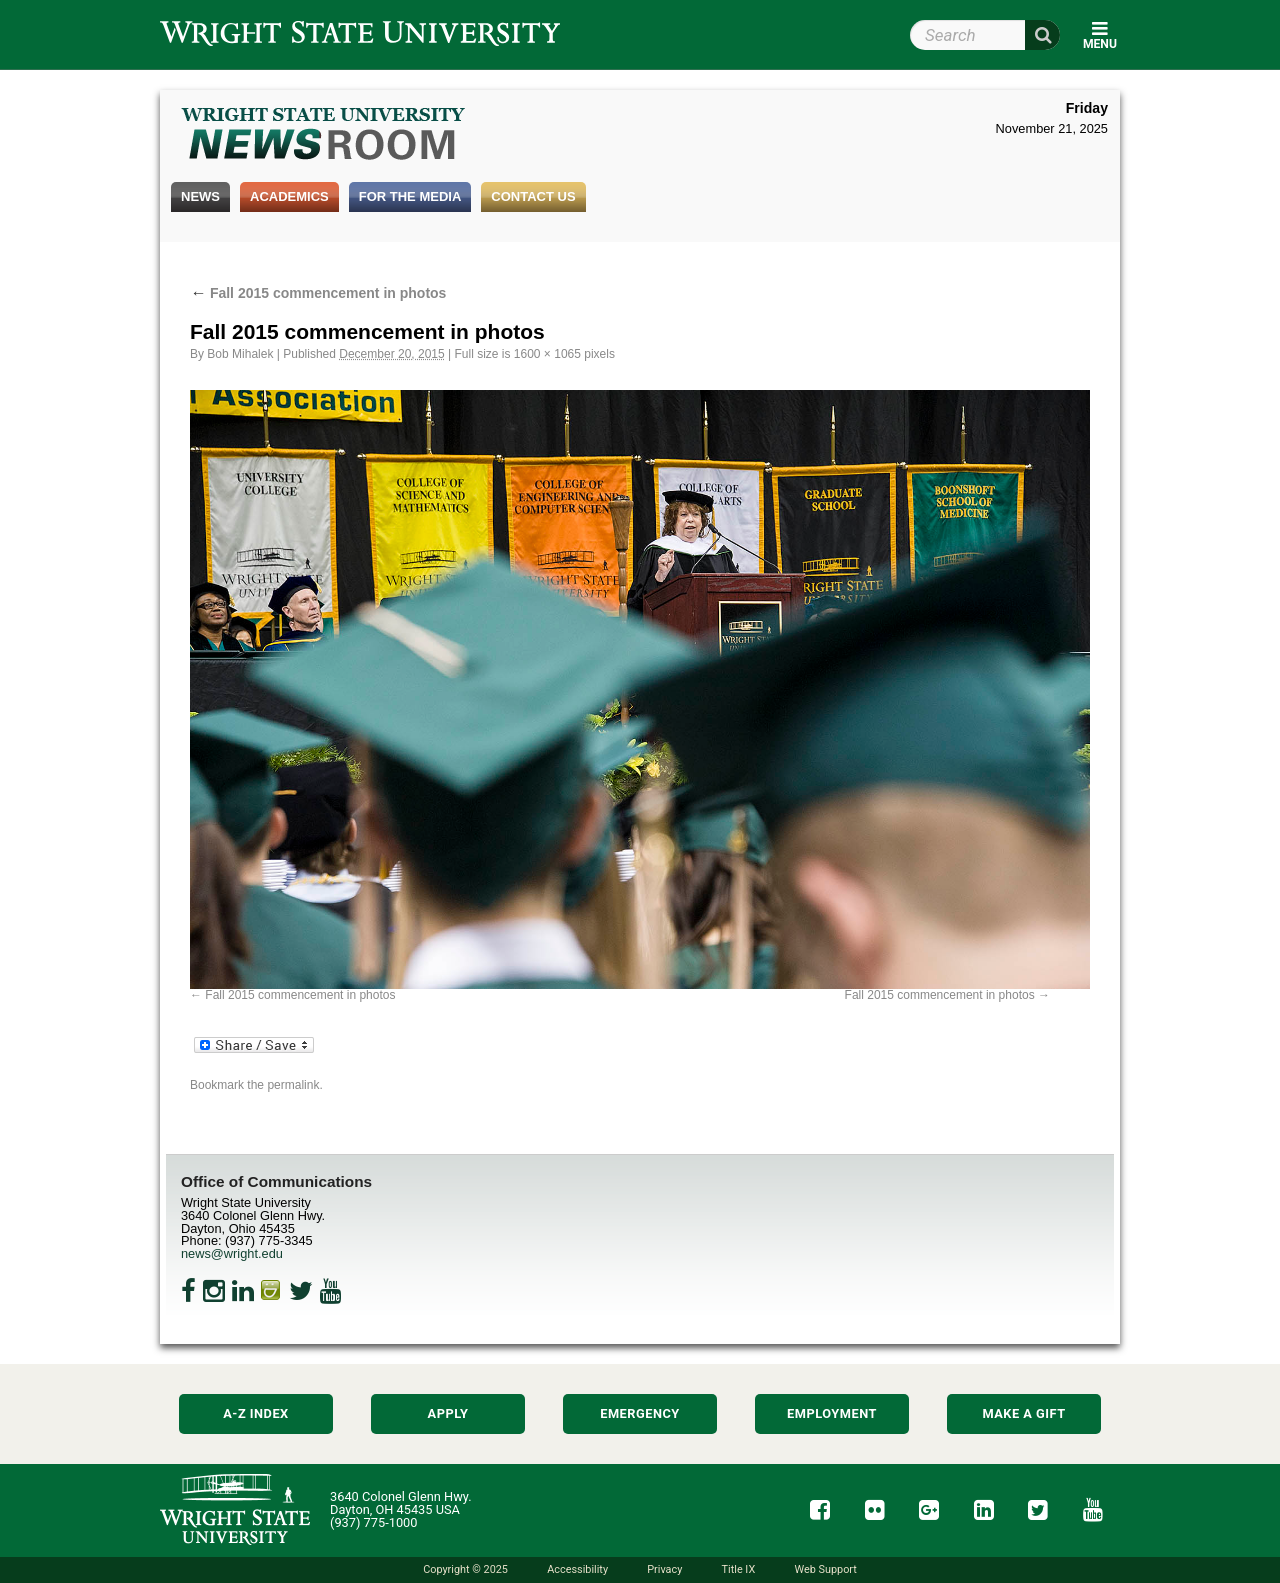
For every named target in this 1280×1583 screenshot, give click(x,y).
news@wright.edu (232, 1253)
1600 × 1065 (547, 354)
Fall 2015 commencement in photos (318, 293)
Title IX (739, 1569)
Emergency (640, 1413)
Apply (448, 1413)
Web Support (825, 1569)
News (200, 196)
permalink (293, 1085)
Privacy (664, 1569)
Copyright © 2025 (465, 1569)
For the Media (410, 196)
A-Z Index (256, 1413)
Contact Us (533, 196)
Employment (832, 1413)
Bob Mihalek (240, 354)
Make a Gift (1023, 1413)
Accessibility (577, 1569)
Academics (289, 196)
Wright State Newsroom (324, 136)
